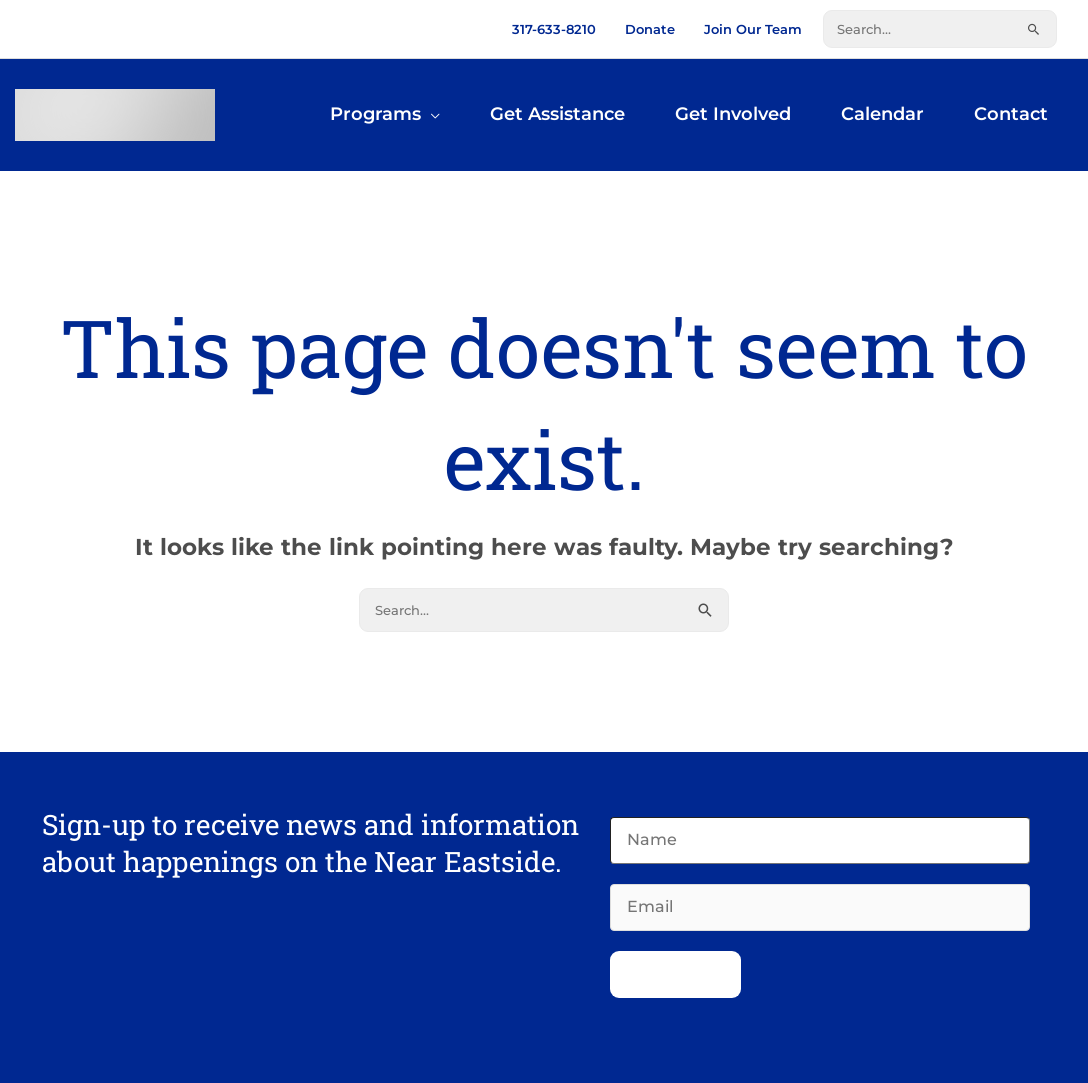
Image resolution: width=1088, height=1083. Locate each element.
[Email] (820, 907)
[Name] (820, 840)
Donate (650, 29)
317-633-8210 (554, 29)
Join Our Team (753, 29)
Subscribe (675, 974)
